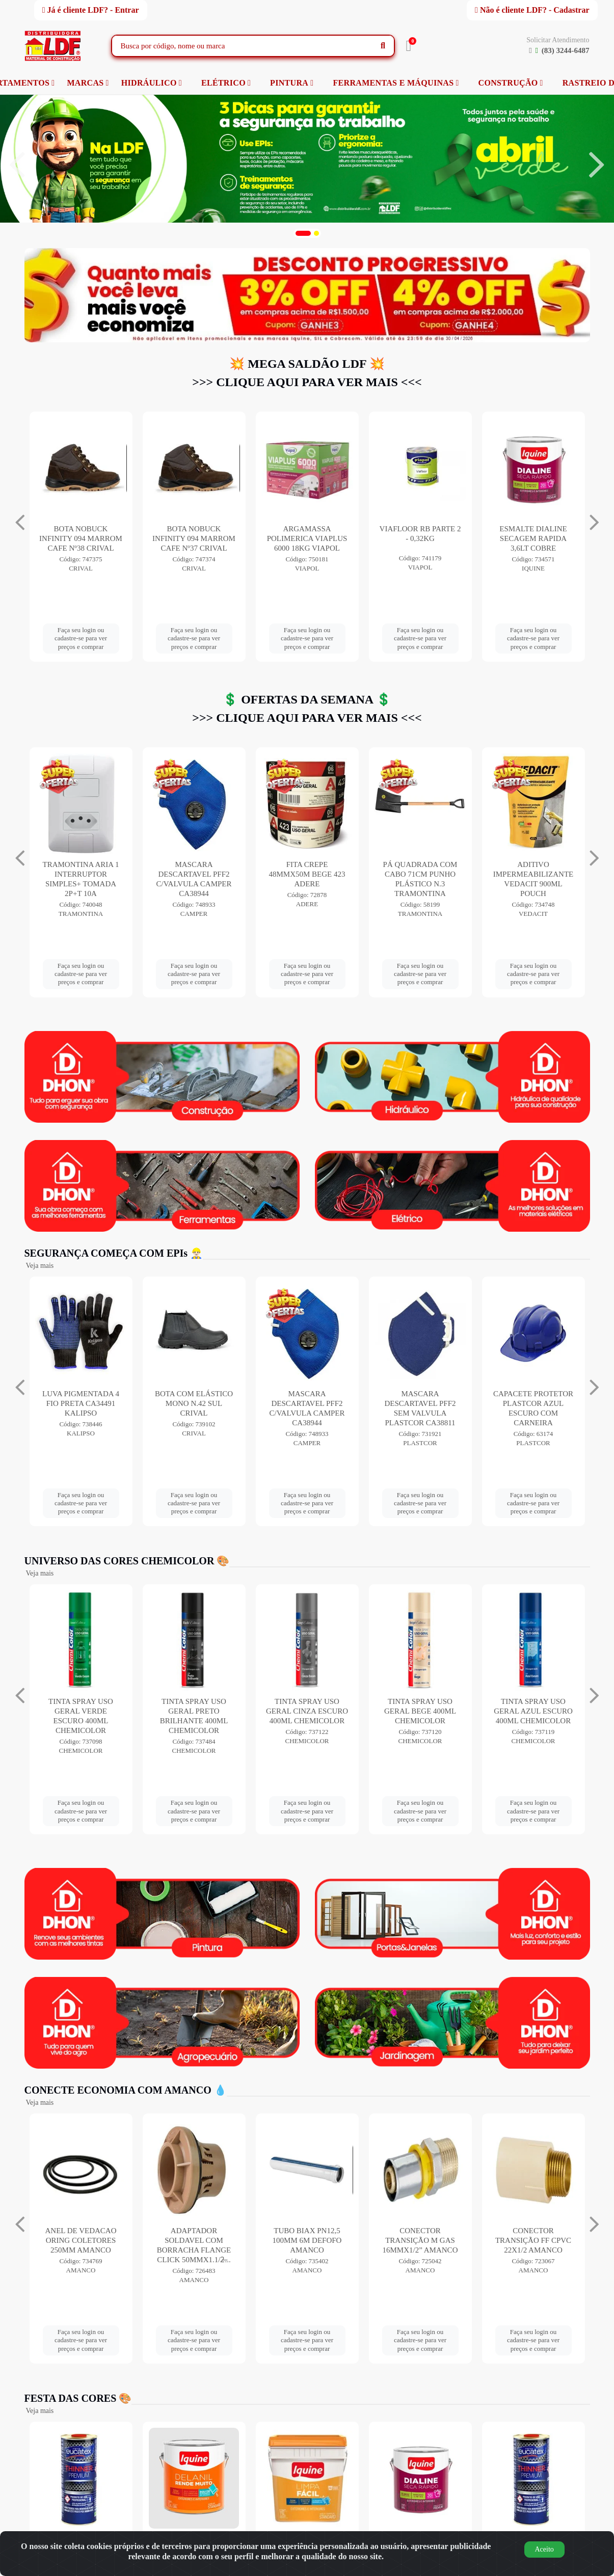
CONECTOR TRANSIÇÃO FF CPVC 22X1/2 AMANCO (533, 2240)
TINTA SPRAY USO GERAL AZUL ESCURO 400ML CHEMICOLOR (533, 1711)
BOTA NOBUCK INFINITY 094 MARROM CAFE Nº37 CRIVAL (307, 538)
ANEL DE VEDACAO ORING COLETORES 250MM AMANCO (81, 2240)
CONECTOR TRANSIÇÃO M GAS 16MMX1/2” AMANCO (420, 2240)
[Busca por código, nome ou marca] (242, 46)
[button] (303, 233)
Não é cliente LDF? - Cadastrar (532, 10)
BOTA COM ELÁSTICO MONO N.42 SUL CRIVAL (194, 1403)
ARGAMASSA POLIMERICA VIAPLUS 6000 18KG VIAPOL (420, 538)
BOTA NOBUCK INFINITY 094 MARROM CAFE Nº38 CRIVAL (193, 538)
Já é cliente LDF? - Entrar (90, 10)
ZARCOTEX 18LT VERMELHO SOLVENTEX (81, 538)
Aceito (544, 2549)
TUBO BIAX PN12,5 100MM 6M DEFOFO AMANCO (307, 2240)
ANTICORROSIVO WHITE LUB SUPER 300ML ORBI (81, 874)
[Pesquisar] (383, 46)
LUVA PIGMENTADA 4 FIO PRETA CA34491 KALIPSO (80, 1403)
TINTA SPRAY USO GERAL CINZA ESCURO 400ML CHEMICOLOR (307, 1711)
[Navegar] (17, 165)
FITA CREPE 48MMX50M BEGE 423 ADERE (420, 874)
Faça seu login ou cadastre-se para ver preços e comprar (81, 638)
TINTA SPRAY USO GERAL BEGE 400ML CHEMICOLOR (420, 1711)
